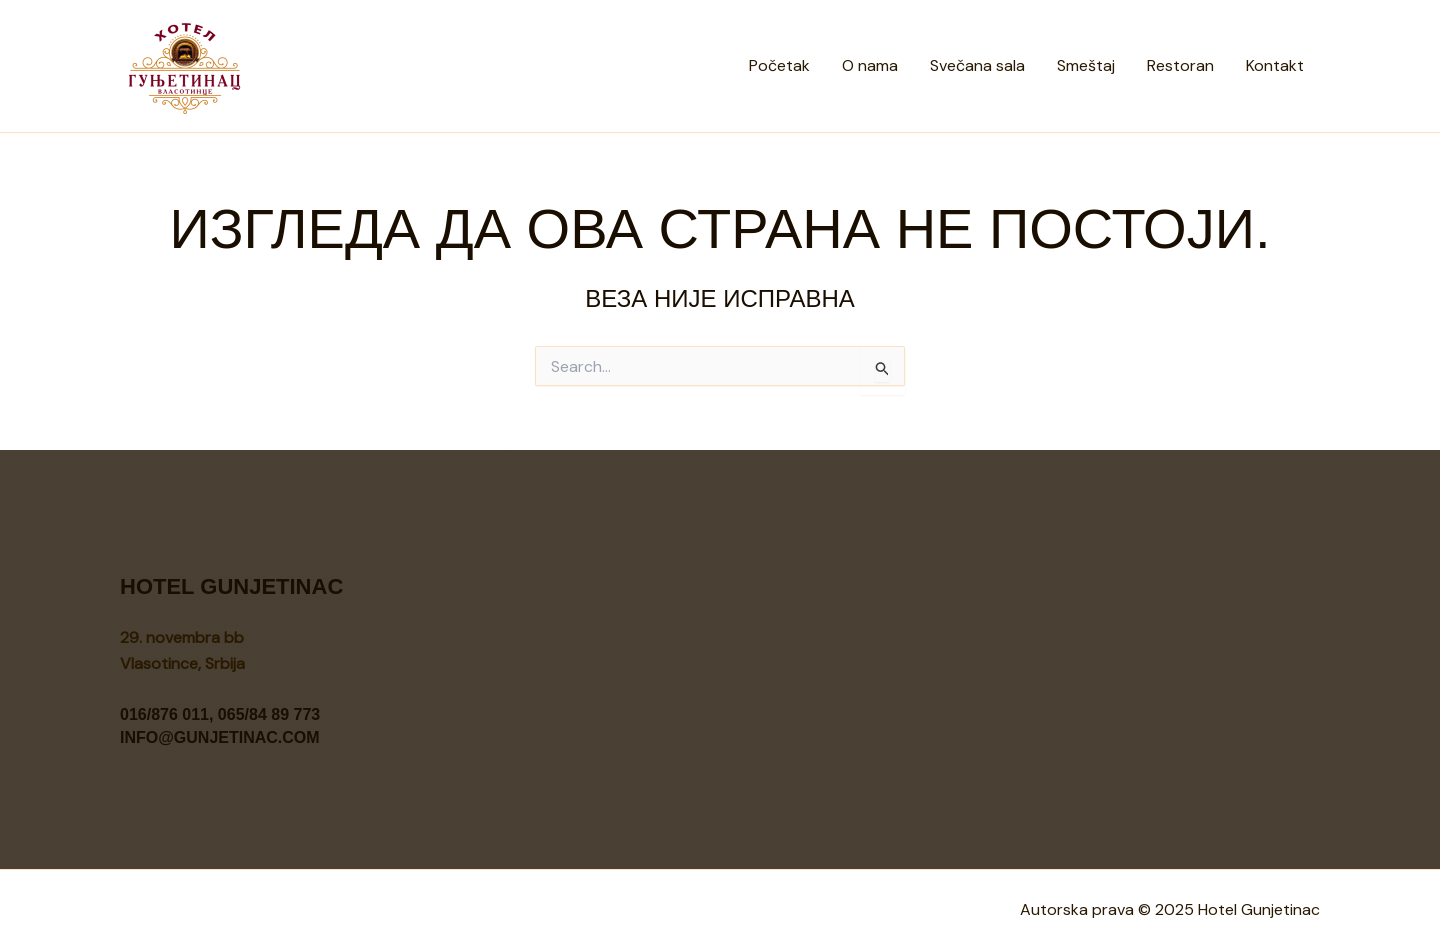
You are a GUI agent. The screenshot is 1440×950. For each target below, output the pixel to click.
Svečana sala (977, 65)
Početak (779, 65)
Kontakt (1275, 65)
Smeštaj (1086, 65)
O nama (870, 65)
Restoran (1180, 65)
